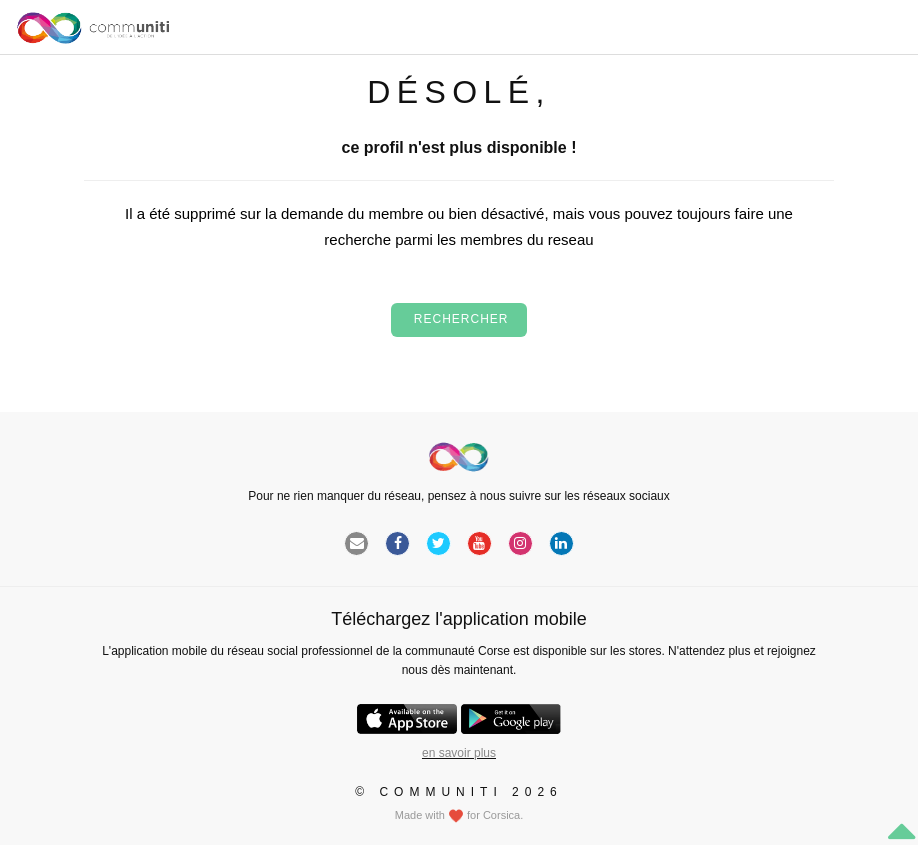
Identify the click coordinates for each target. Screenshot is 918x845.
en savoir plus (459, 753)
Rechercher (458, 319)
